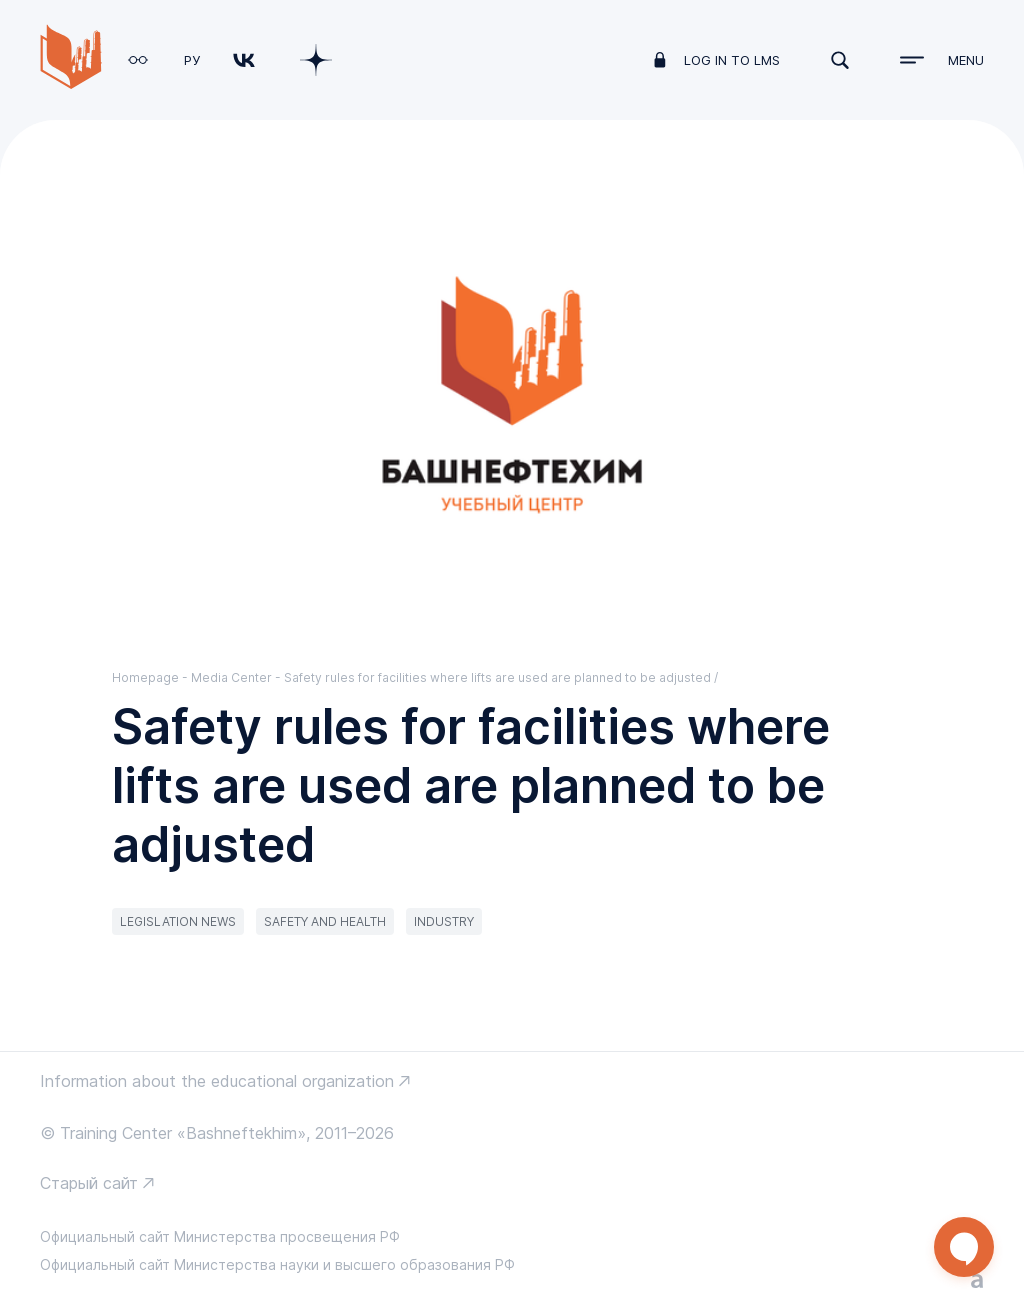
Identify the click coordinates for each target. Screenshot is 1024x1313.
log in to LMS (732, 60)
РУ (192, 60)
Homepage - (151, 677)
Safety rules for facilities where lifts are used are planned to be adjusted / (501, 677)
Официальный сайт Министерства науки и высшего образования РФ (277, 1264)
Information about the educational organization (217, 1081)
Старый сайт (89, 1183)
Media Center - (237, 677)
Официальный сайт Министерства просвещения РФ (220, 1236)
